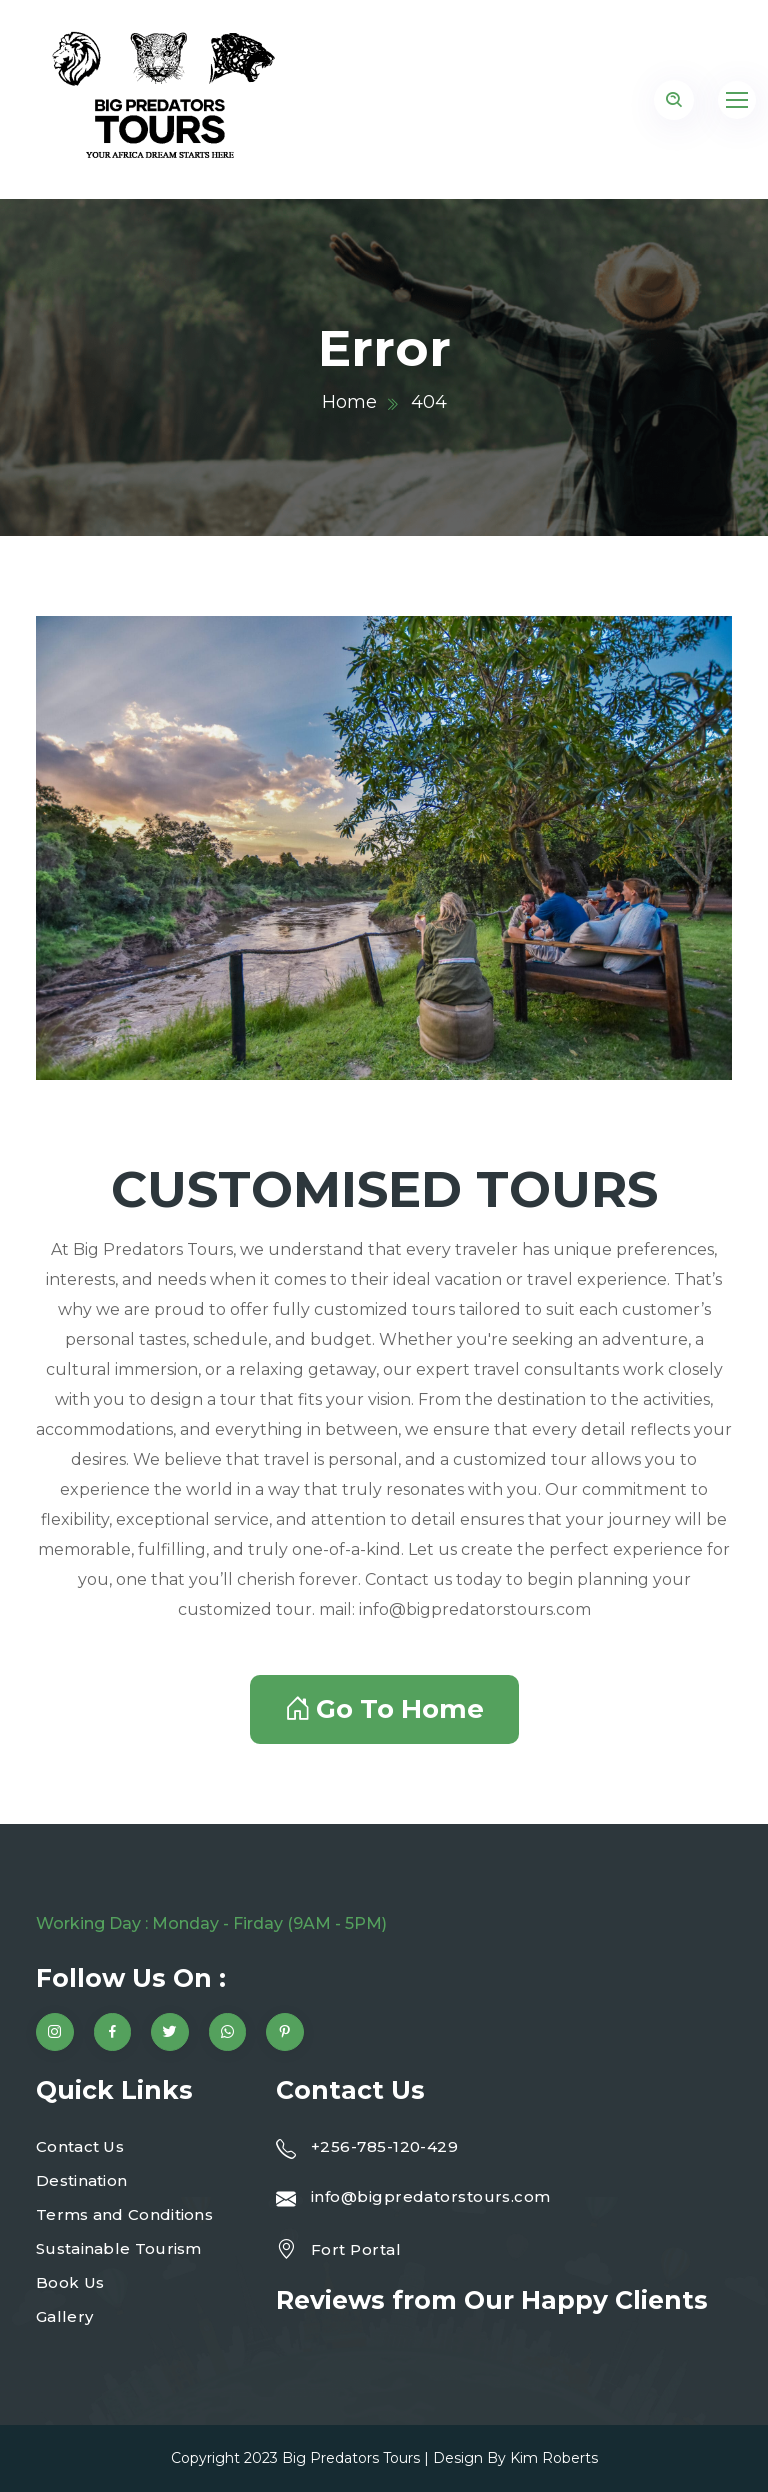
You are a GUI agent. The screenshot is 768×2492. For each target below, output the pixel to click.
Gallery (64, 2316)
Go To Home (384, 1709)
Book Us (70, 2282)
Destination (81, 2180)
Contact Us (80, 2146)
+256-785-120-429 (384, 2146)
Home (349, 402)
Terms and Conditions (124, 2214)
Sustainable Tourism (119, 2248)
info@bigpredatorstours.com (431, 2196)
